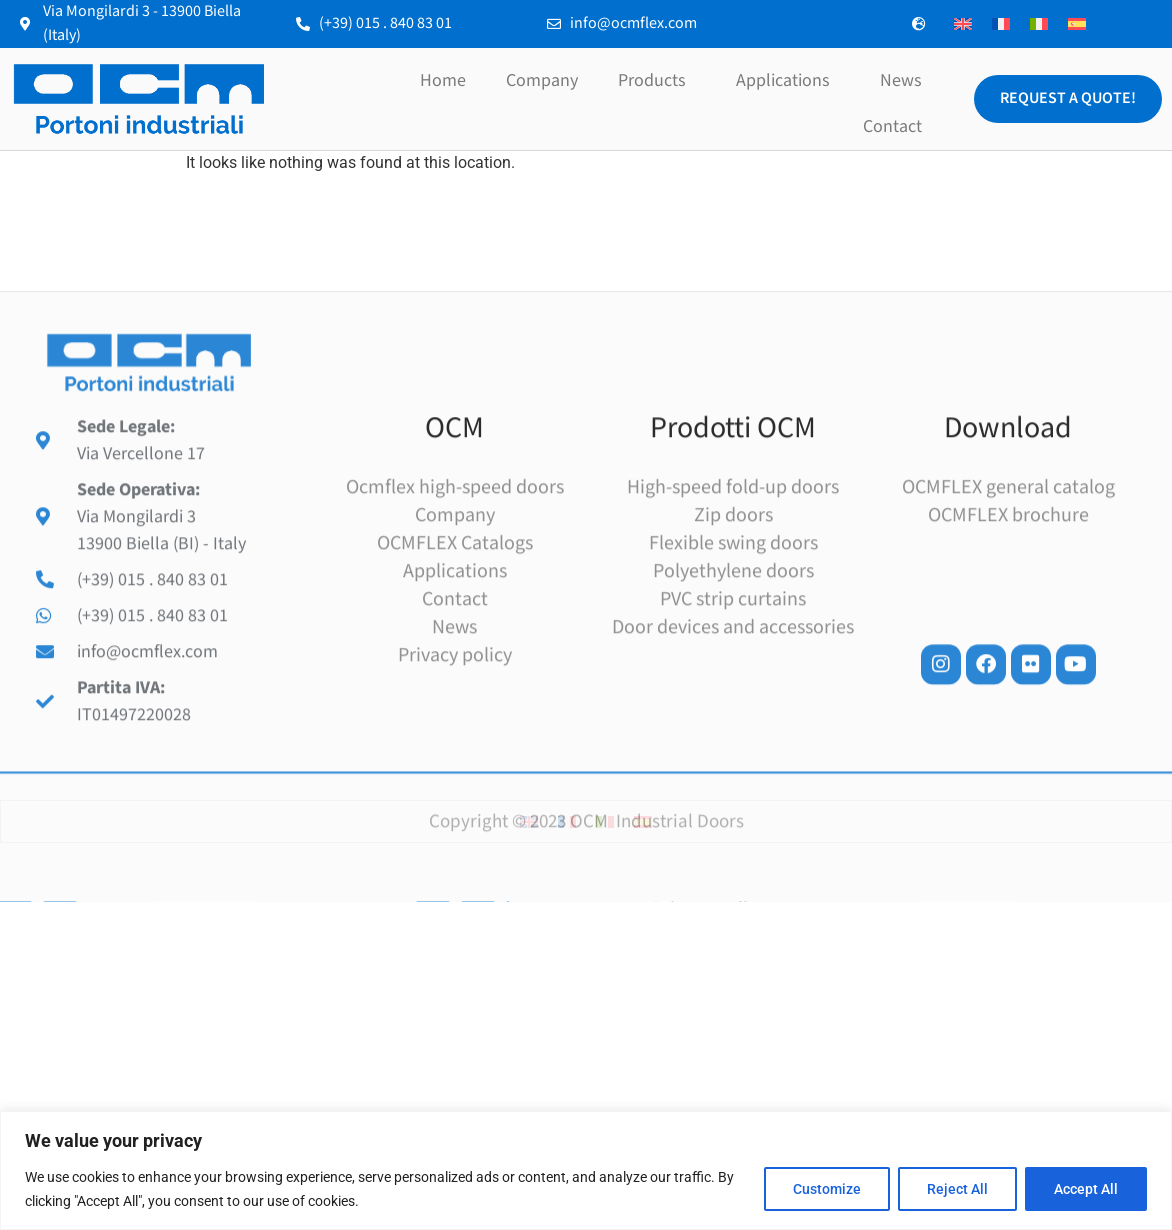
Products (657, 80)
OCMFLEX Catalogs (455, 658)
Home (443, 80)
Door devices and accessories (733, 742)
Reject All (957, 1189)
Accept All (1086, 1189)
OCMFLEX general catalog (1008, 602)
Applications (788, 80)
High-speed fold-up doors (733, 602)
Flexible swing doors (733, 658)
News (901, 80)
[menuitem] (963, 24)
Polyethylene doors (733, 686)
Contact (892, 126)
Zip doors (733, 630)
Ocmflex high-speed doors (455, 602)
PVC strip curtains (733, 714)
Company (542, 80)
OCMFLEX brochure (1008, 630)
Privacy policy (455, 770)
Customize (827, 1189)
